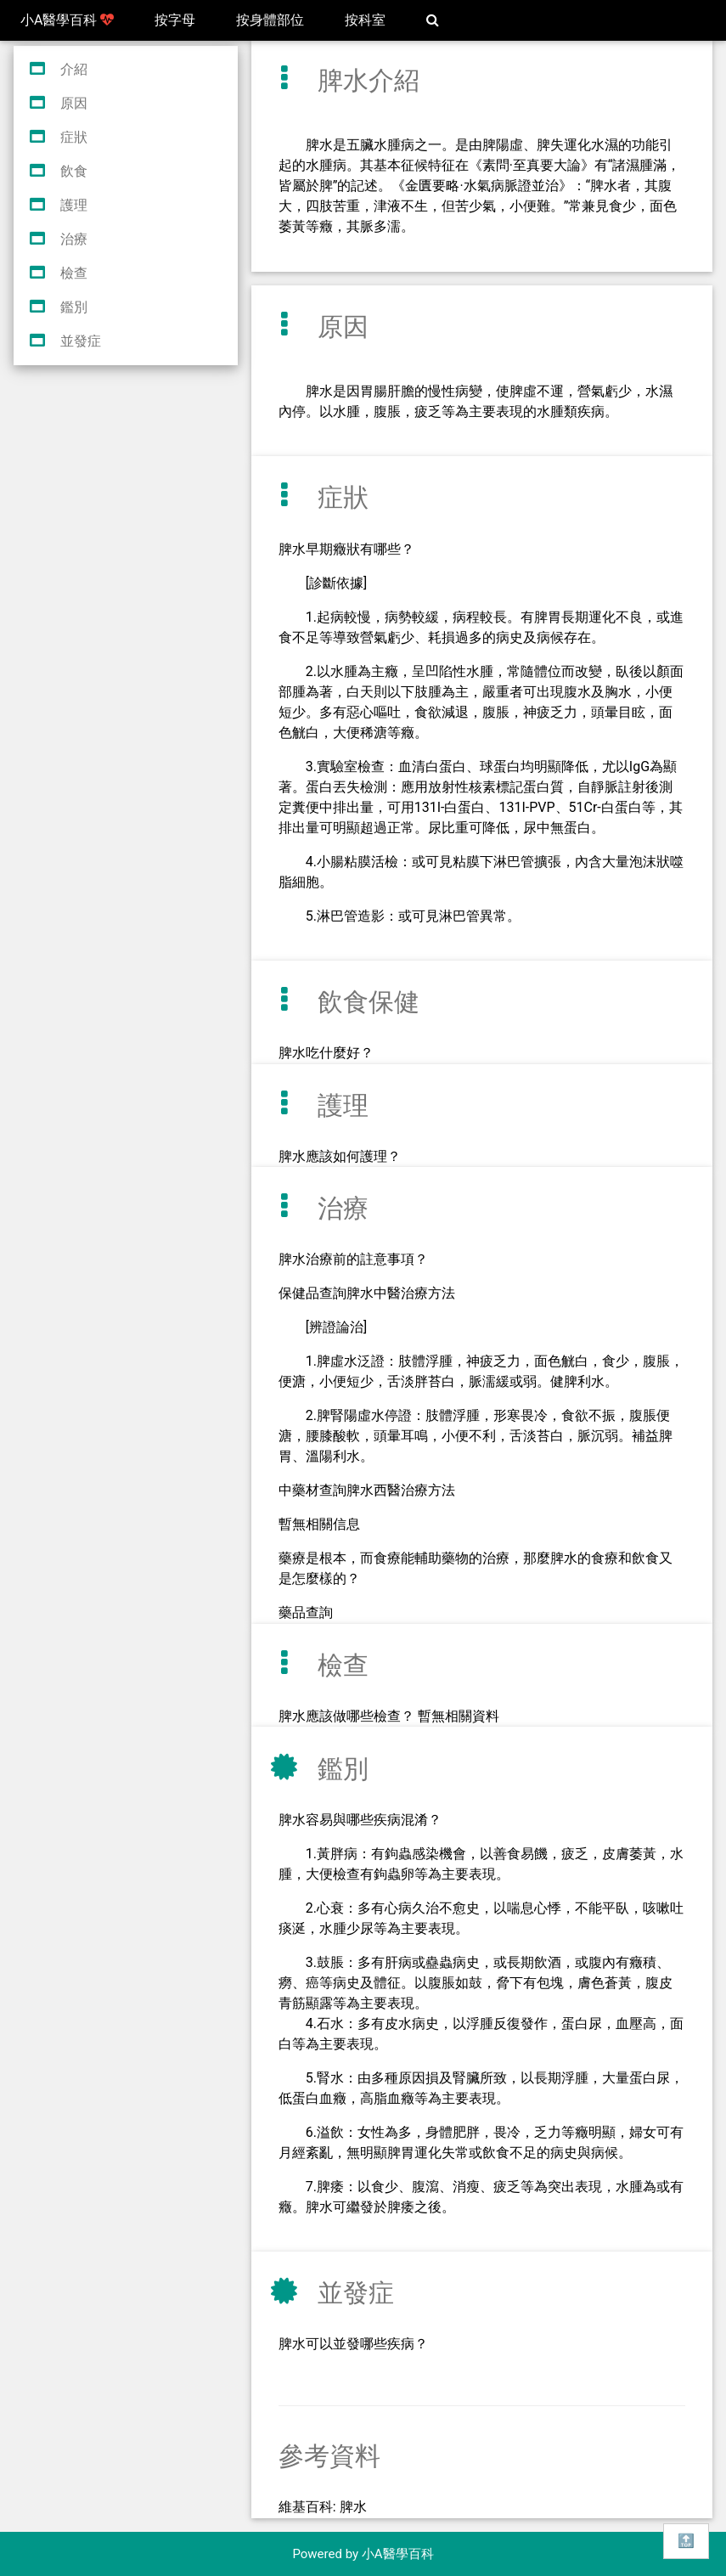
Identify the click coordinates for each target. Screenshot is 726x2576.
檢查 (73, 273)
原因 (73, 103)
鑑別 (73, 307)
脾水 (353, 2507)
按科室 (365, 20)
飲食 (73, 171)
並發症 (80, 341)
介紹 (73, 69)
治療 (73, 239)
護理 (73, 205)
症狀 (73, 137)
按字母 (175, 20)
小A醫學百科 (67, 20)
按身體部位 (270, 20)
